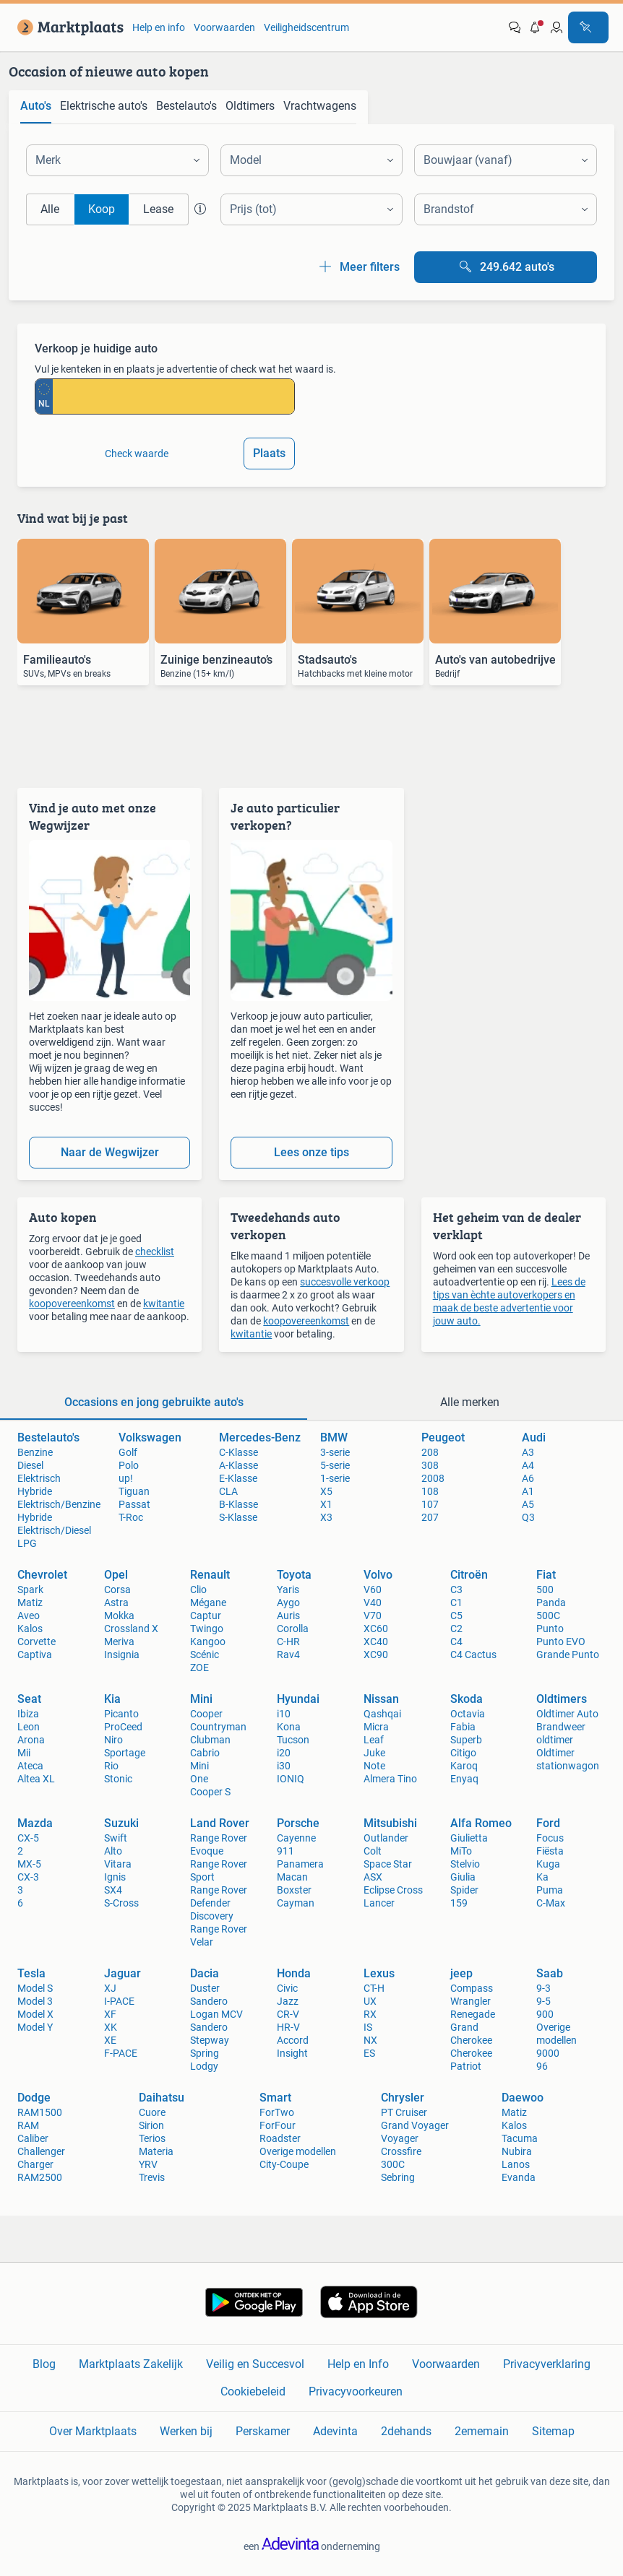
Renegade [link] (472, 2014)
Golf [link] (128, 1452)
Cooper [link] (206, 1713)
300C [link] (393, 2164)
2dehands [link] (406, 2431)
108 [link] (430, 1491)
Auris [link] (288, 1615)
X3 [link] (326, 1517)
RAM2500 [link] (39, 2177)
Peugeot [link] (443, 1437)
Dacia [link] (204, 1973)
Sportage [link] (124, 1752)
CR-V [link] (288, 2014)
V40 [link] (373, 1602)
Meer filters (358, 267)
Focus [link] (550, 1838)
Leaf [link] (374, 1739)
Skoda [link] (466, 1699)
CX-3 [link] (28, 1877)
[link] (67, 27)
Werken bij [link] (186, 2431)
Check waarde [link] (136, 453)
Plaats (269, 453)
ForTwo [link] (276, 2112)
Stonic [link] (118, 1778)
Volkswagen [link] (150, 1437)
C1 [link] (456, 1602)
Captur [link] (205, 1615)
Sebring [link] (398, 2177)
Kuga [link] (548, 1864)
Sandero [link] (209, 2001)
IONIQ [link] (290, 1778)
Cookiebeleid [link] (252, 2391)
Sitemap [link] (553, 2431)
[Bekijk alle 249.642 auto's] (505, 267)
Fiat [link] (546, 1575)
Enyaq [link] (464, 1778)
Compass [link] (471, 1988)
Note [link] (374, 1765)
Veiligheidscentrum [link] (306, 27)
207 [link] (430, 1517)
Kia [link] (112, 1699)
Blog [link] (44, 2364)
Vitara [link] (118, 1864)
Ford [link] (548, 1823)
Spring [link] (204, 2053)
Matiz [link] (30, 1602)
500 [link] (545, 1589)
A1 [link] (528, 1491)
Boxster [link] (294, 1890)
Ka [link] (542, 1877)
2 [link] (20, 1851)
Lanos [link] (516, 2164)
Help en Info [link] (358, 2364)
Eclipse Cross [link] (393, 1890)
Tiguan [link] (134, 1491)
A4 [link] (528, 1465)
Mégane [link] (208, 1602)
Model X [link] (35, 2014)
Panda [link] (551, 1602)
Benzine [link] (35, 1452)
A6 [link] (528, 1478)
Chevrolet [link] (42, 1575)
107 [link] (430, 1504)
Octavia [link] (467, 1713)
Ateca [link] (30, 1765)
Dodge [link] (34, 2097)
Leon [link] (28, 1726)
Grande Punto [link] (567, 1654)
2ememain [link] (482, 2431)
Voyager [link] (399, 2138)
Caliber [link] (32, 2138)
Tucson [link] (293, 1739)
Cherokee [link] (471, 2053)
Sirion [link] (151, 2125)
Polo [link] (129, 1465)
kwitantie (163, 1303)
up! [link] (126, 1478)
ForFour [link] (277, 2125)
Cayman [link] (295, 1903)
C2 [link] (456, 1628)
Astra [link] (116, 1602)
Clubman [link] (210, 1739)
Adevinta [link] (335, 2431)
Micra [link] (376, 1726)
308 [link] (430, 1465)
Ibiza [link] (28, 1713)
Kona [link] (289, 1726)
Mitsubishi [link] (390, 1823)
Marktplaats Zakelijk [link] (131, 2364)
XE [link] (110, 2040)
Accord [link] (293, 2040)
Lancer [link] (379, 1903)
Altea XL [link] (36, 1778)
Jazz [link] (287, 2001)
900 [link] (545, 2014)
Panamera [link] (300, 1864)
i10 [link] (284, 1713)
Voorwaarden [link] (224, 27)
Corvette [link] (36, 1641)
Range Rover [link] (218, 1890)
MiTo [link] (461, 1851)
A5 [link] (528, 1504)
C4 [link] (456, 1641)
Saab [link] (549, 1973)
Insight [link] (292, 2053)
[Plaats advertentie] (588, 27)
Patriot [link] (465, 2066)
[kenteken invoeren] (173, 396)
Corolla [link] (293, 1628)
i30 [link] (284, 1765)
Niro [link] (113, 1739)
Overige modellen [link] (297, 2151)
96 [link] (542, 2066)
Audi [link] (534, 1437)
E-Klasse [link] (238, 1478)
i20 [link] (284, 1752)
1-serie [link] (335, 1478)
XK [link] (110, 2027)
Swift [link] (115, 1838)
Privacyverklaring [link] (546, 2364)
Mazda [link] (35, 1823)
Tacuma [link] (520, 2138)
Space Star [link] (388, 1864)
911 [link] (285, 1851)
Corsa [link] (117, 1589)
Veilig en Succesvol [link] (255, 2364)
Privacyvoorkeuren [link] (356, 2391)
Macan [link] (292, 1877)
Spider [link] (464, 1890)
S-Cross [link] (121, 1903)
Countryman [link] (218, 1726)
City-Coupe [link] (284, 2164)
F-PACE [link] (120, 2053)
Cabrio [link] (205, 1752)
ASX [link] (373, 1877)
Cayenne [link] (296, 1838)
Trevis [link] (152, 2177)
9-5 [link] (543, 2001)
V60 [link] (373, 1589)
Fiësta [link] (550, 1851)
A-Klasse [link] (238, 1465)
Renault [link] (210, 1575)
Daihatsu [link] (161, 2097)
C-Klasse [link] (238, 1452)
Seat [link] (29, 1699)
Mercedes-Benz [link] (260, 1437)
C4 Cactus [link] (473, 1654)
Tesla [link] (31, 1973)
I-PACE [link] (119, 2001)
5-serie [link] (335, 1465)
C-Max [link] (550, 1903)
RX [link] (370, 2014)
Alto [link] (113, 1851)
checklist (154, 1251)
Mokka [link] (119, 1615)
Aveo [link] (28, 1615)
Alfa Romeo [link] (481, 1823)
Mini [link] (201, 1699)
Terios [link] (152, 2138)
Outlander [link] (386, 1838)
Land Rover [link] (219, 1823)
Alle (49, 209)
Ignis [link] (115, 1877)
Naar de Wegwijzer (110, 1152)
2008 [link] (432, 1478)
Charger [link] (35, 2164)
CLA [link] (228, 1491)
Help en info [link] (158, 27)
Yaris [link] (288, 1589)
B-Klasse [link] (238, 1504)
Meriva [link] (119, 1641)
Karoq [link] (464, 1765)
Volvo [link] (378, 1575)
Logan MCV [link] (216, 2014)
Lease (158, 209)
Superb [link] (466, 1739)
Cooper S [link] (210, 1791)
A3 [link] (528, 1452)
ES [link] (369, 2053)
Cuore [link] (152, 2112)
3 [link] (20, 1890)
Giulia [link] (463, 1877)
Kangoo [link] (207, 1641)
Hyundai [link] (298, 1699)
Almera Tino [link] (390, 1778)
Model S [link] (35, 1988)
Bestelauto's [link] (48, 1437)
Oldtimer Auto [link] (567, 1713)
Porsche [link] (298, 1823)
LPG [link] (27, 1543)
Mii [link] (23, 1752)
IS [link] (368, 2027)
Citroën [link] (469, 1575)
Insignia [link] (121, 1654)
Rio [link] (111, 1765)
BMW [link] (334, 1437)
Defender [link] (210, 1903)
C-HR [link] (288, 1641)
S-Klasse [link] (238, 1517)
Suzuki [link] (121, 1823)
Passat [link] (134, 1504)
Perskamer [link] (263, 2431)
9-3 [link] (543, 1988)
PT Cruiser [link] (404, 2112)
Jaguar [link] (122, 1973)
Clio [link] (198, 1589)
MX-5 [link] (29, 1864)
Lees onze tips (311, 1152)
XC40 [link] (376, 1641)
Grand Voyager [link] (415, 2125)
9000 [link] (547, 2053)
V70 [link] (373, 1615)
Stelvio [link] (465, 1864)
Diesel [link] (30, 1465)
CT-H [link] (374, 1988)
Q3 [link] (528, 1517)
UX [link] (370, 2001)
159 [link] (459, 1903)
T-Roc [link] (131, 1517)
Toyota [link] (294, 1575)
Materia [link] (156, 2151)
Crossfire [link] (401, 2151)
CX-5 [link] (28, 1838)
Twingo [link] (206, 1628)
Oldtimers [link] (561, 1699)
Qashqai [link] (382, 1713)
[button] (535, 27)
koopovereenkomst (72, 1303)
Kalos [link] (30, 1628)
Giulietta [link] (469, 1838)
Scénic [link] (204, 1654)
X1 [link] (326, 1504)
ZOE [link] (199, 1667)
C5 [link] (456, 1615)
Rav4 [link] (288, 1654)
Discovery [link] (211, 1916)
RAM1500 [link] (39, 2112)
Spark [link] (30, 1589)
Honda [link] (294, 1973)
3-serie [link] (335, 1452)
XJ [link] (110, 1988)
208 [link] (430, 1452)
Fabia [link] (463, 1726)
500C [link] (548, 1615)
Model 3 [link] (35, 2001)
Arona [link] (31, 1739)
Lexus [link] (379, 1973)
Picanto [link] (121, 1713)
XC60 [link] (376, 1628)
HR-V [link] (288, 2027)
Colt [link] (373, 1851)
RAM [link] (28, 2125)
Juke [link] (374, 1752)
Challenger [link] (41, 2151)
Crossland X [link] (131, 1628)
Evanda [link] (519, 2177)
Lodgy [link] (204, 2066)
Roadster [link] (280, 2138)
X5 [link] (326, 1491)
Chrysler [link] (402, 2097)
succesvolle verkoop (345, 1282)
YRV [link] (148, 2164)
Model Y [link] (35, 2027)
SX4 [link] (113, 1890)
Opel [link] (116, 1575)
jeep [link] (461, 1973)
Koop (101, 209)
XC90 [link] (376, 1654)
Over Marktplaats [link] (93, 2431)
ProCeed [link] (123, 1726)
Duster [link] (205, 1988)
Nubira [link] (517, 2151)
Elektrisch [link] (39, 1478)
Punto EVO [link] (560, 1641)
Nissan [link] (381, 1699)
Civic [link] (287, 1988)
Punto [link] (550, 1628)
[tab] (35, 106)
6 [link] (20, 1903)
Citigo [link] (463, 1752)
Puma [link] (549, 1890)
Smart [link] (275, 2097)
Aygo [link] (288, 1602)
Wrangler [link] (470, 2001)
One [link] (199, 1778)
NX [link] (370, 2040)
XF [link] (110, 2014)
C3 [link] (456, 1589)
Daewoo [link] (522, 2097)
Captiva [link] (34, 1654)
